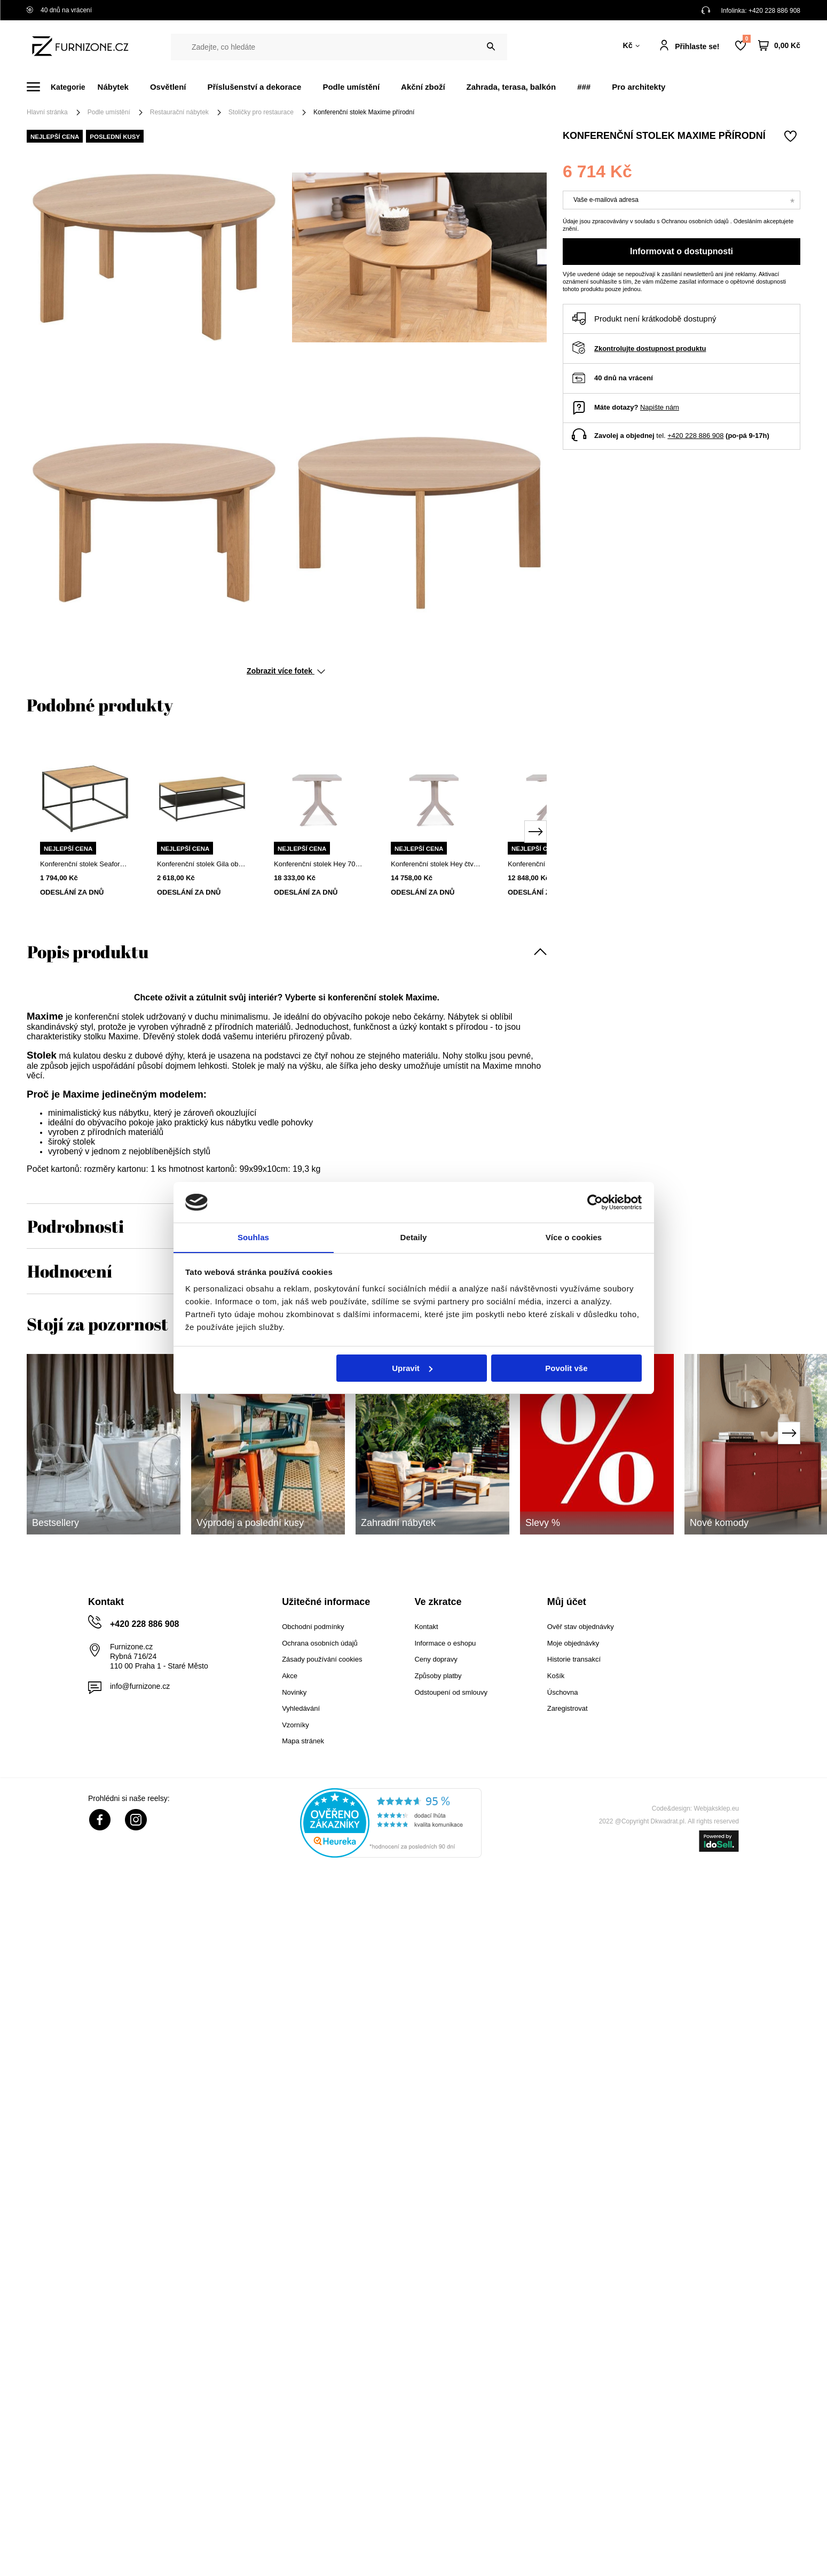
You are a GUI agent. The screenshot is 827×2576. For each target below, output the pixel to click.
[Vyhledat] (491, 47)
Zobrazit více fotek (286, 671)
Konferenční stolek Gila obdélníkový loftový (202, 864)
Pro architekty (638, 86)
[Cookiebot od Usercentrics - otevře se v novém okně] (595, 1202)
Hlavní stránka (47, 112)
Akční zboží (423, 86)
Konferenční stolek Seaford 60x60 (85, 864)
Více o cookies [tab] (574, 1237)
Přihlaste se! (697, 46)
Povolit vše (566, 1368)
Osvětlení (168, 86)
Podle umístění (351, 86)
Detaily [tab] (413, 1237)
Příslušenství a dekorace (254, 86)
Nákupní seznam (746, 39)
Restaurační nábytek (179, 112)
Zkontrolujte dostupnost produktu (650, 348)
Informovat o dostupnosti (681, 251)
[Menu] (62, 87)
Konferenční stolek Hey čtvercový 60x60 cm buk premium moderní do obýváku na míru (436, 864)
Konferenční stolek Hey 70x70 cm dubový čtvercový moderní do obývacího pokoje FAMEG (319, 864)
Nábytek (113, 86)
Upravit (412, 1368)
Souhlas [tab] (253, 1237)
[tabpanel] (85, 825)
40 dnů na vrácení (59, 10)
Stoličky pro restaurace (261, 112)
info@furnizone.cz (140, 1686)
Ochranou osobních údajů (695, 221)
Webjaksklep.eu (716, 1808)
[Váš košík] (779, 45)
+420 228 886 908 (774, 10)
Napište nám (659, 407)
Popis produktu (87, 951)
